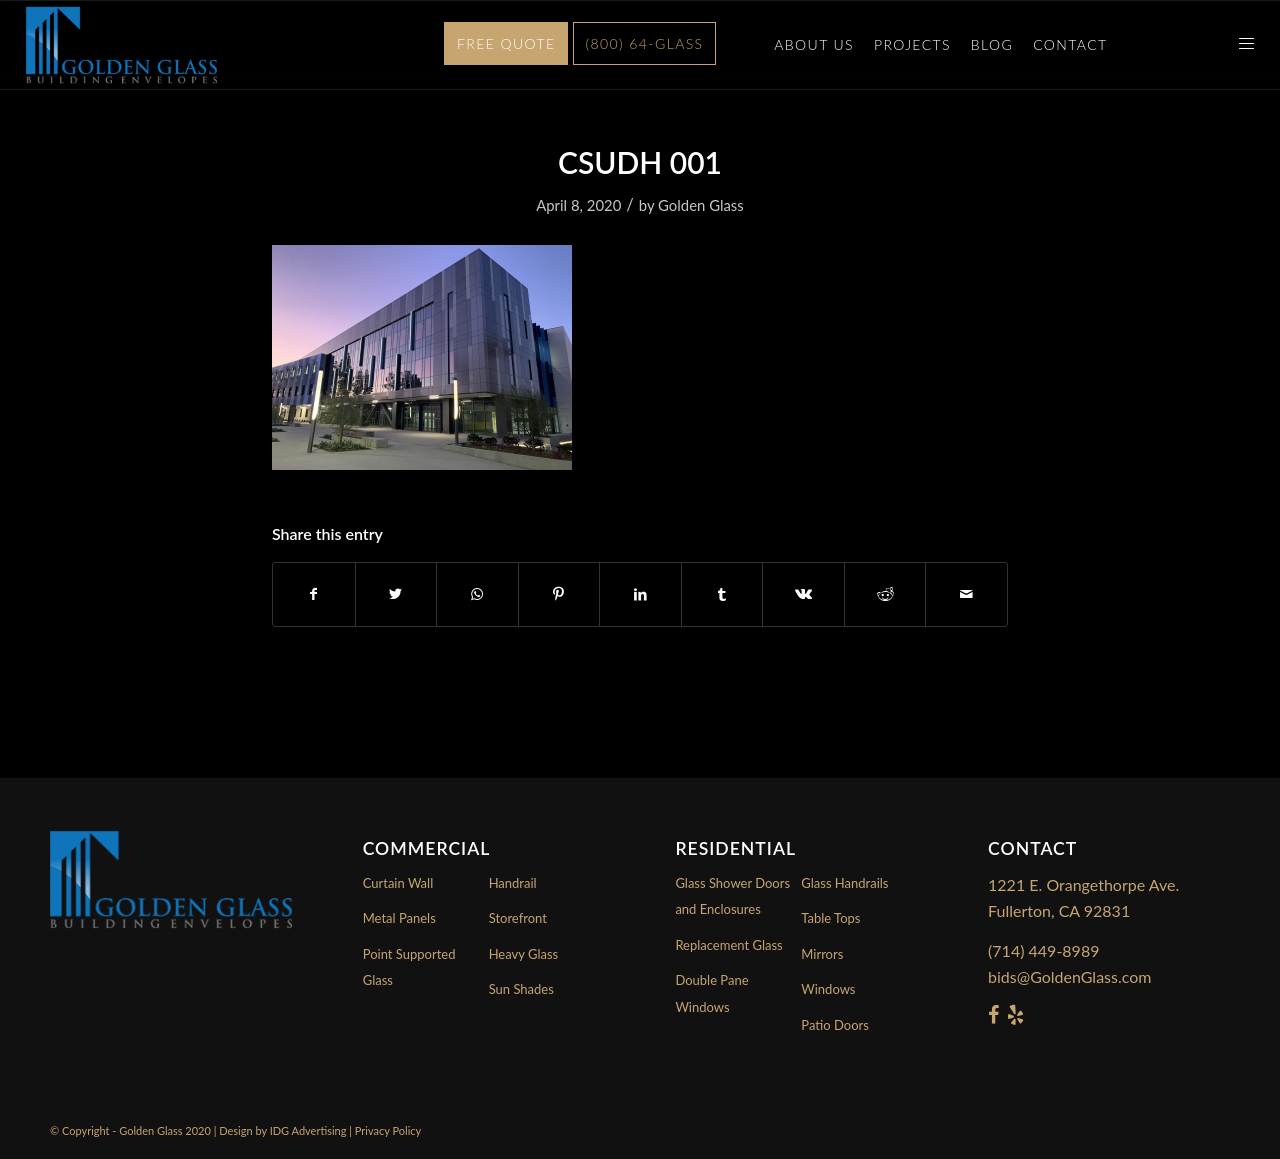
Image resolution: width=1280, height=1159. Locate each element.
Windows (828, 989)
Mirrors (822, 954)
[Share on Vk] (803, 594)
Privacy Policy (388, 1130)
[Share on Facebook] (314, 594)
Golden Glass (701, 205)
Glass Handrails (844, 883)
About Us (814, 44)
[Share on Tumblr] (722, 594)
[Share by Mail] (966, 594)
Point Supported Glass (409, 967)
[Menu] (1240, 45)
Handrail (513, 883)
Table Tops (830, 918)
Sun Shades (521, 989)
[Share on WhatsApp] (477, 594)
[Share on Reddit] (885, 594)
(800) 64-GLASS (645, 43)
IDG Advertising (308, 1130)
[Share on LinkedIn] (640, 594)
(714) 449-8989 (1043, 950)
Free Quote (506, 43)
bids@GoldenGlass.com (1069, 976)
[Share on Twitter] (396, 594)
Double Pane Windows (711, 993)
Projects (912, 44)
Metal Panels (399, 918)
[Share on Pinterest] (559, 594)
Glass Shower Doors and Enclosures (732, 896)
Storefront (518, 918)
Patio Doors (835, 1025)
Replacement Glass (728, 945)
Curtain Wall (398, 883)
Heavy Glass (524, 954)
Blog (992, 44)
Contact (1070, 44)
